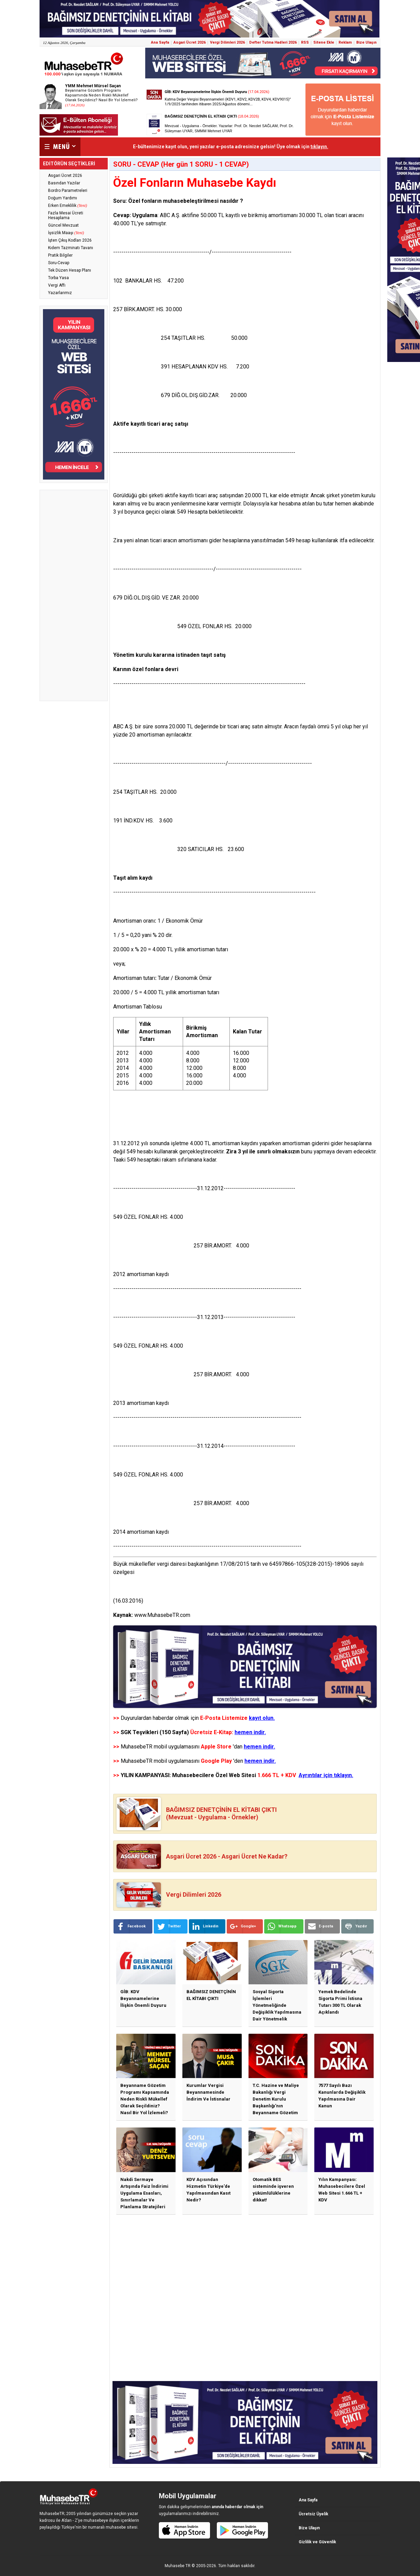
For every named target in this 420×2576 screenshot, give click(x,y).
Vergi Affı (56, 285)
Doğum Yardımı (62, 198)
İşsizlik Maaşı (66, 232)
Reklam (345, 42)
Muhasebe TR (178, 2565)
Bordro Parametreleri (67, 190)
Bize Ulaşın (366, 42)
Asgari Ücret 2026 (190, 42)
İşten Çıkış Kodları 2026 (70, 240)
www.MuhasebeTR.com (162, 1615)
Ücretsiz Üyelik (313, 2514)
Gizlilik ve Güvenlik (317, 2542)
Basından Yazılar (64, 183)
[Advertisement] (73, 595)
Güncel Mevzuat (63, 225)
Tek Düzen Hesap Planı (69, 270)
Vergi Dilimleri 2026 (227, 42)
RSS (305, 42)
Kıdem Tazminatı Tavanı (70, 247)
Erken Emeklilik (67, 205)
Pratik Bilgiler (60, 255)
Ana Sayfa (160, 42)
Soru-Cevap (58, 262)
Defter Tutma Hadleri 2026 (273, 42)
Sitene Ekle (323, 42)
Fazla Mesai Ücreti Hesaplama (65, 215)
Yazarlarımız (60, 292)
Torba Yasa (58, 277)
